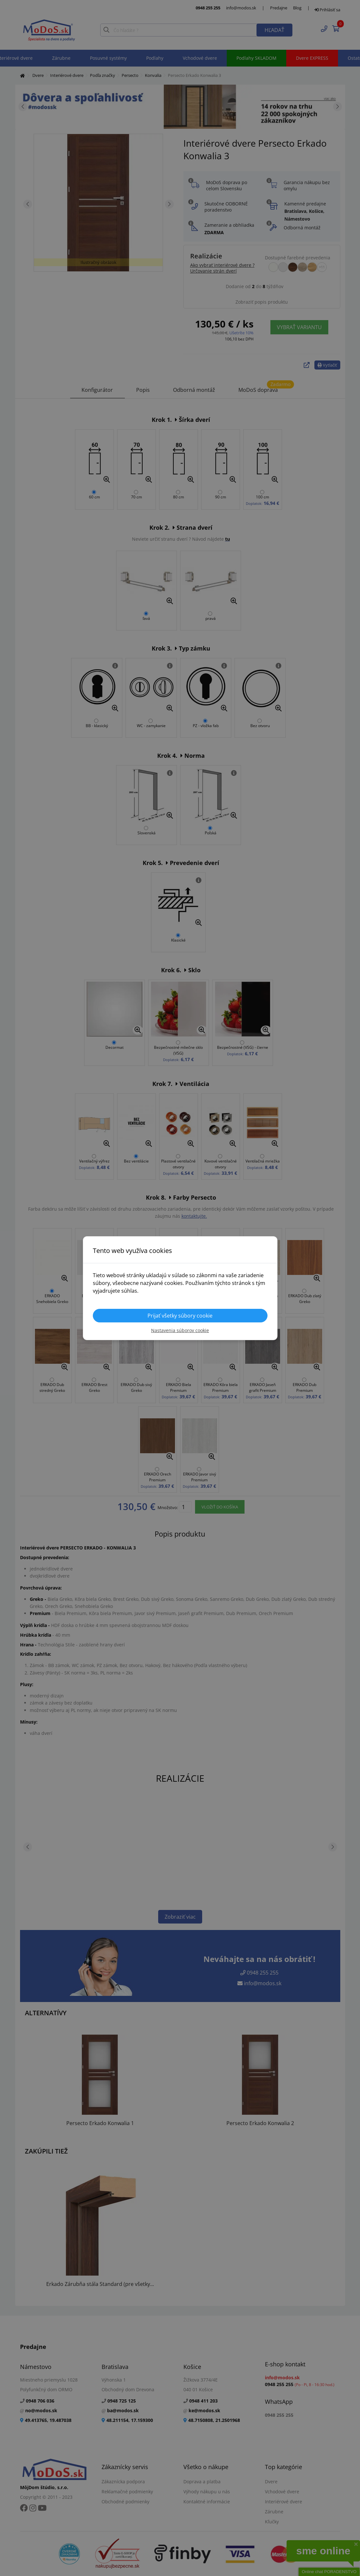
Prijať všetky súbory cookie (180, 1315)
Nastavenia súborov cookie (180, 1330)
